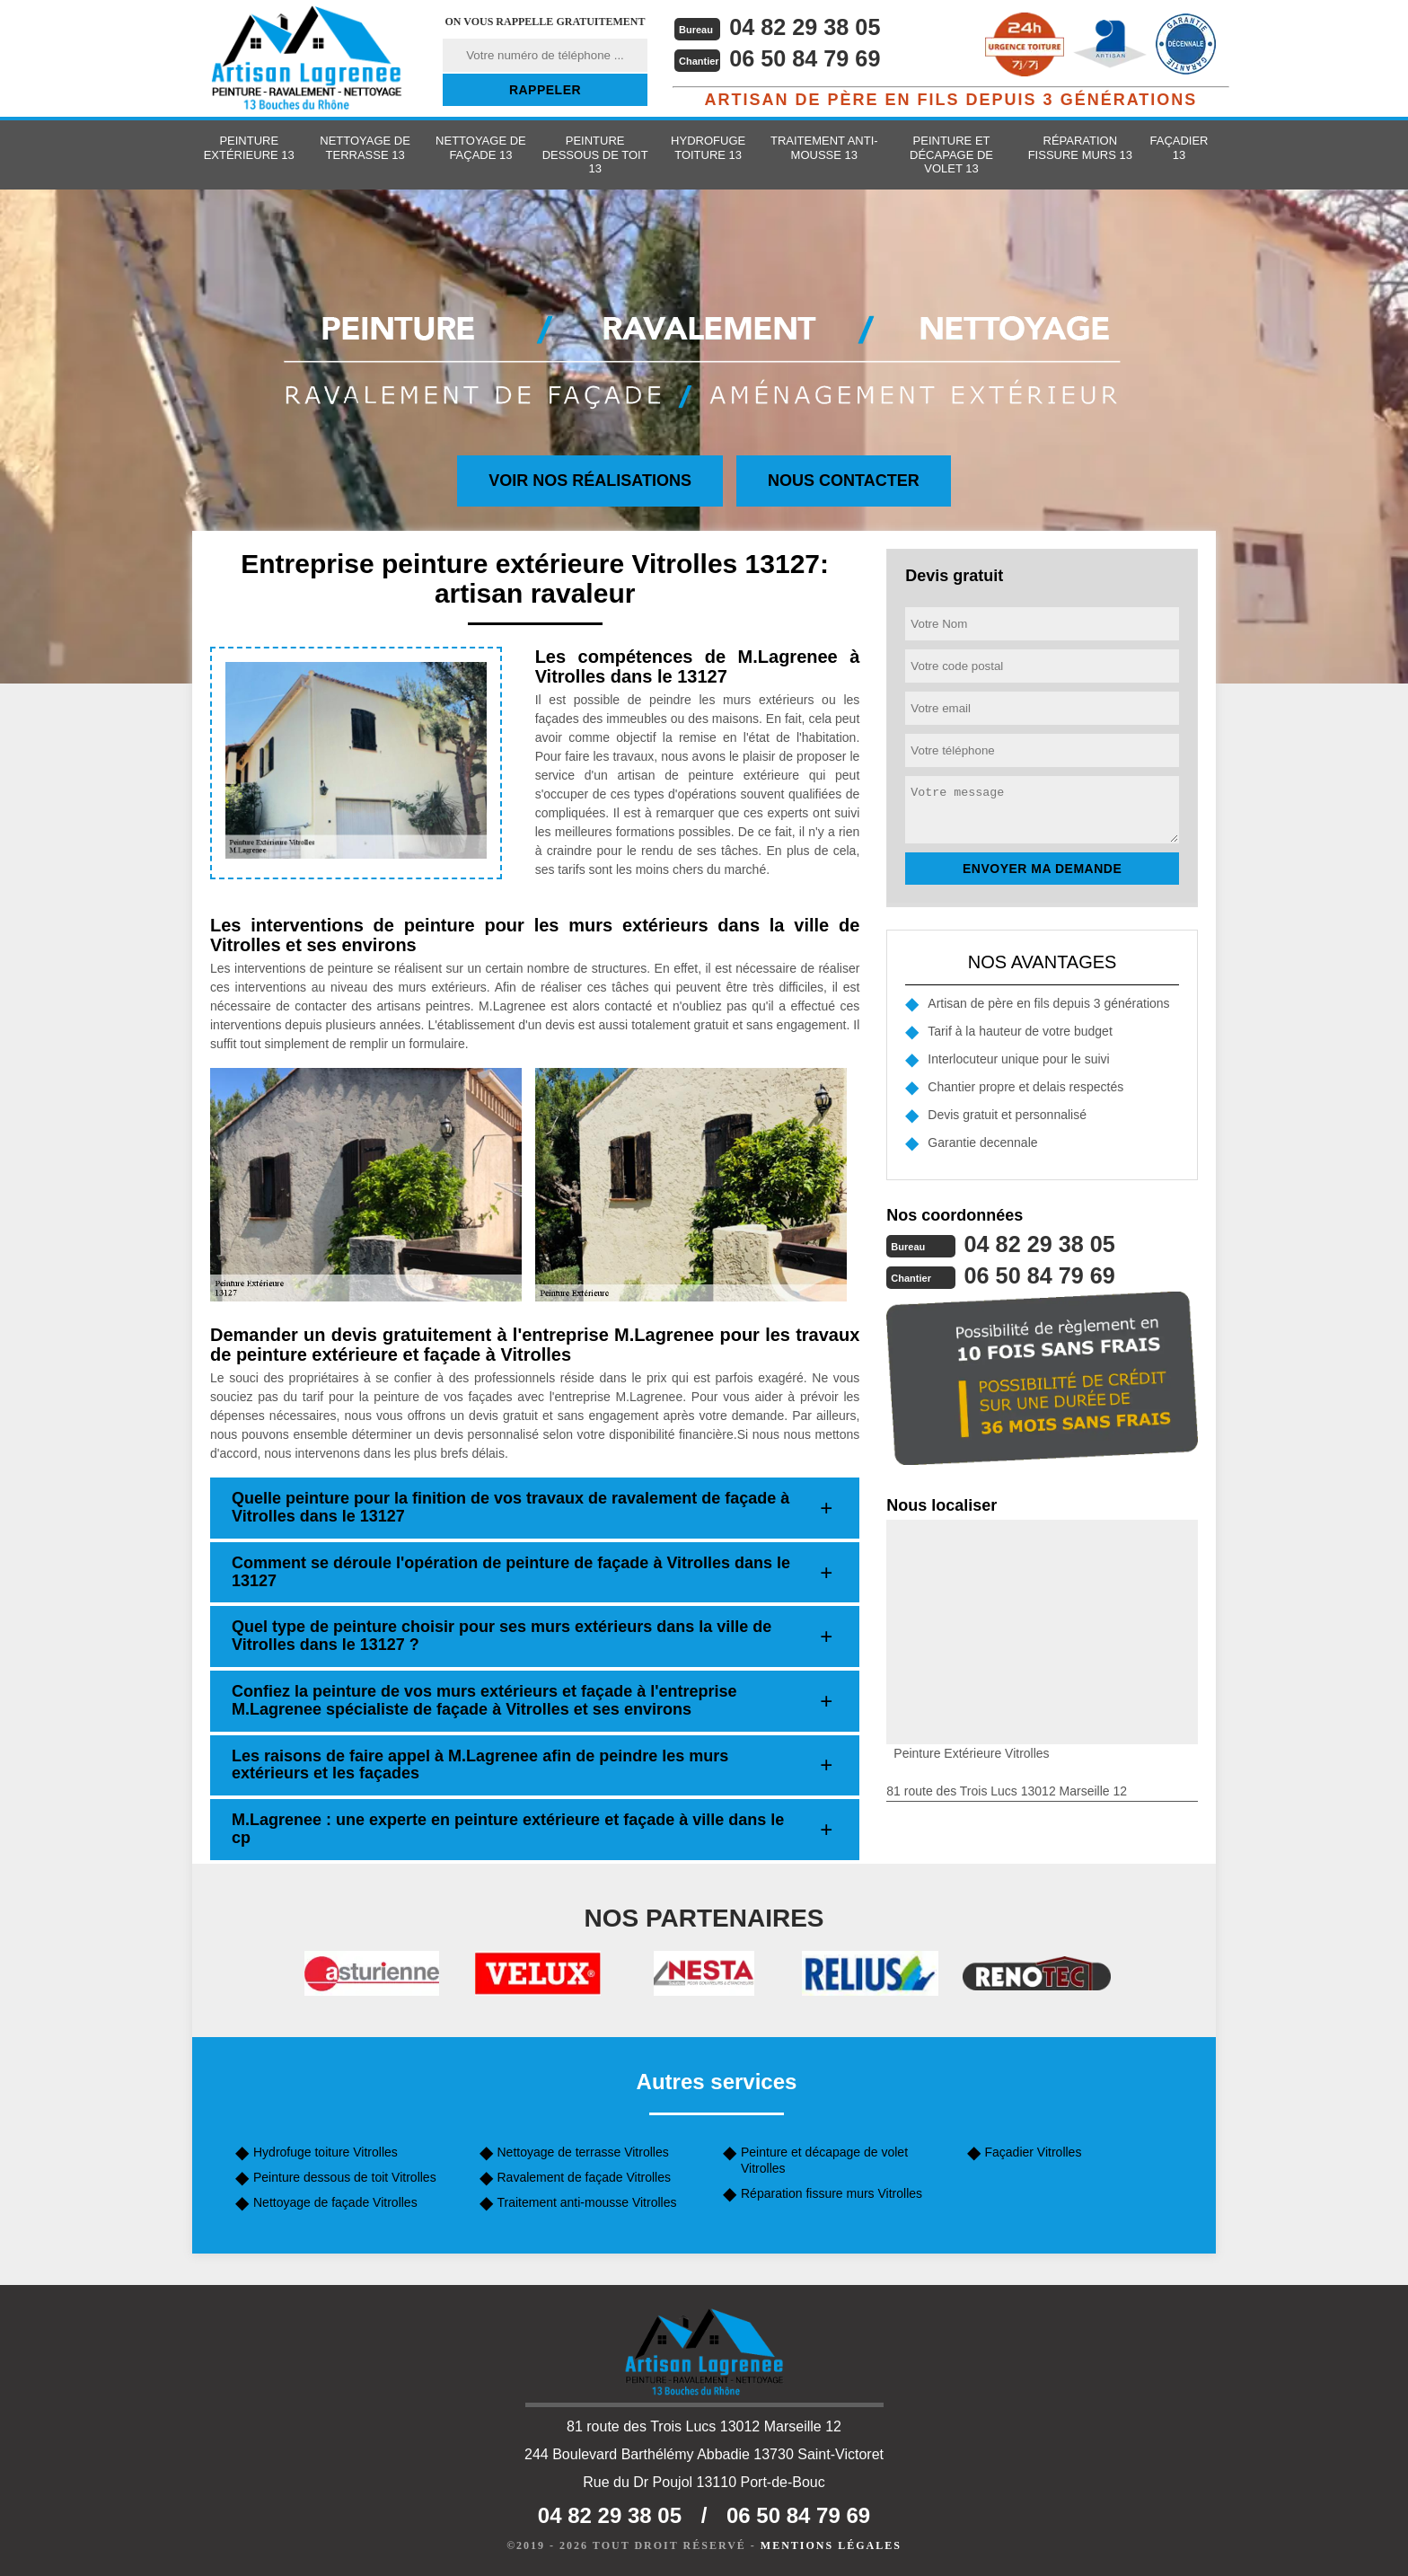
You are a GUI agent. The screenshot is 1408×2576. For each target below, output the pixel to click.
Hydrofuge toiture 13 (708, 148)
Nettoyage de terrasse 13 (365, 148)
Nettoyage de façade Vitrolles (335, 2202)
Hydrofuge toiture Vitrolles (325, 2152)
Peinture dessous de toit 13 (595, 154)
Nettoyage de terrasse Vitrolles (583, 2152)
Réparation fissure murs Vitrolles (831, 2193)
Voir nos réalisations (589, 481)
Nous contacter (844, 481)
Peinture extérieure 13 (249, 148)
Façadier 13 (1179, 148)
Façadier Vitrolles (1033, 2152)
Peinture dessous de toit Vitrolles (344, 2177)
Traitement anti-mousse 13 (824, 148)
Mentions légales (831, 2545)
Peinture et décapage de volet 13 (951, 154)
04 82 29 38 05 (808, 26)
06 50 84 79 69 (808, 58)
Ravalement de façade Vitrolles (584, 2177)
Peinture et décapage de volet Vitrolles (824, 2160)
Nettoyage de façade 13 (481, 148)
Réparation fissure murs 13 (1080, 148)
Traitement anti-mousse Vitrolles (587, 2202)
